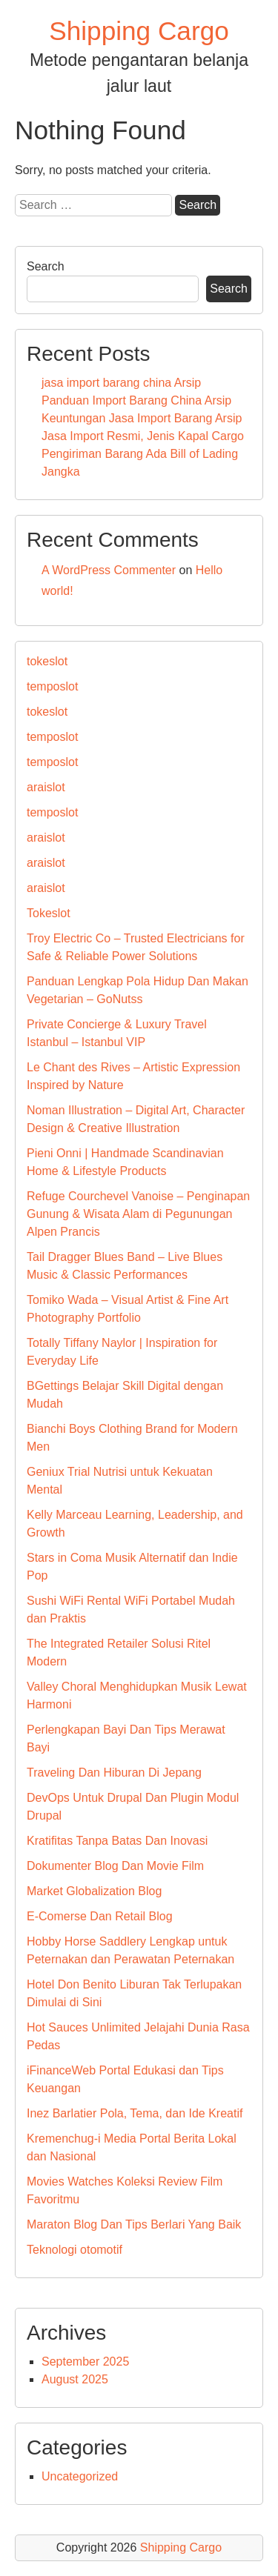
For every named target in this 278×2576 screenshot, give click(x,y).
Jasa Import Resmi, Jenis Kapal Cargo (143, 436)
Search (45, 266)
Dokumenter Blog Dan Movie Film (115, 1866)
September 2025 (85, 2361)
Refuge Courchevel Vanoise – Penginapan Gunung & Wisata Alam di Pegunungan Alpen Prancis (138, 1214)
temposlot (52, 686)
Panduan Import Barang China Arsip (136, 400)
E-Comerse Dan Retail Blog (100, 1916)
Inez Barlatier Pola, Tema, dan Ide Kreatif (134, 2113)
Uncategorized (80, 2476)
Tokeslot (48, 913)
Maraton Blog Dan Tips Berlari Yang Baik (134, 2224)
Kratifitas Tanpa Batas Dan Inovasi (117, 1840)
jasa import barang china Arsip (121, 382)
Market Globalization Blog (94, 1891)
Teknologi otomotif (74, 2249)
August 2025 (75, 2379)
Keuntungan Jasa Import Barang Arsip (142, 418)
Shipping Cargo (139, 30)
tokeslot (47, 661)
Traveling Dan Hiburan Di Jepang (114, 1772)
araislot (46, 787)
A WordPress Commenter (109, 570)
